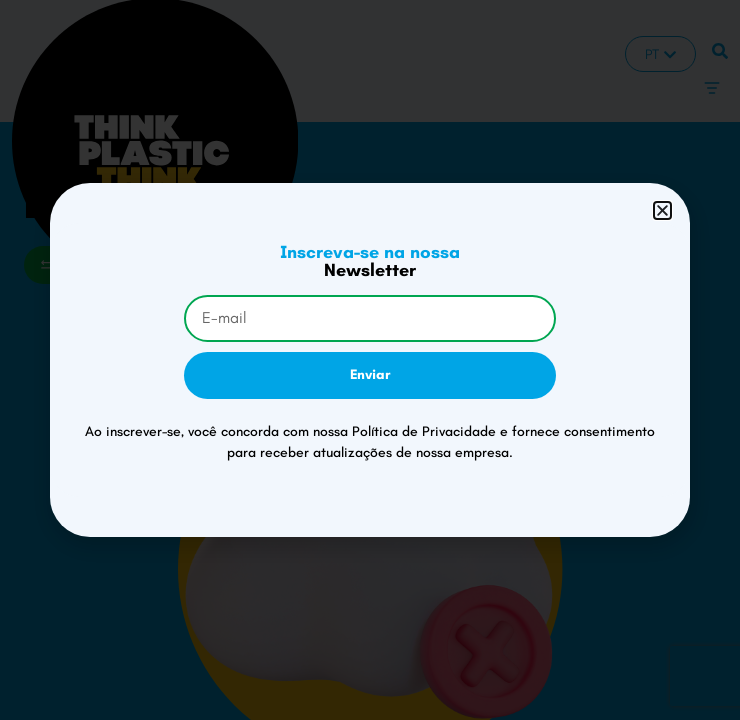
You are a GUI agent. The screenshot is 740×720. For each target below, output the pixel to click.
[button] (662, 210)
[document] (370, 360)
